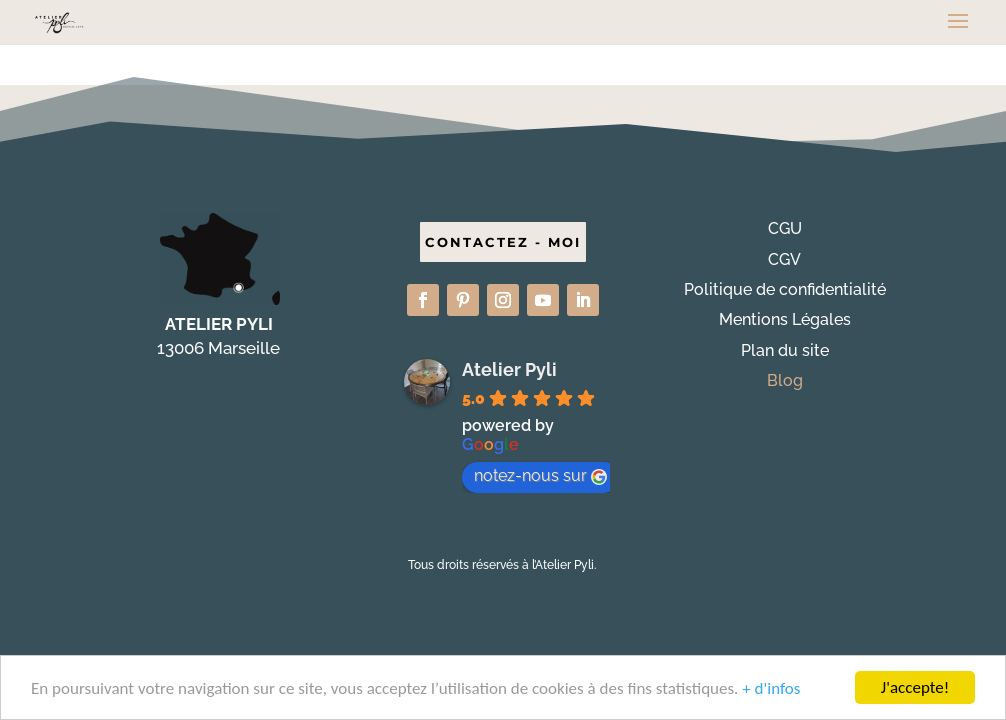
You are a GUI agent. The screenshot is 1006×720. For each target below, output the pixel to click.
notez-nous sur (540, 475)
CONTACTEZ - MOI (503, 242)
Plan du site (785, 350)
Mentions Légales (785, 319)
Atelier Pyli (509, 369)
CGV (784, 259)
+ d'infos (771, 689)
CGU (785, 228)
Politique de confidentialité (785, 289)
